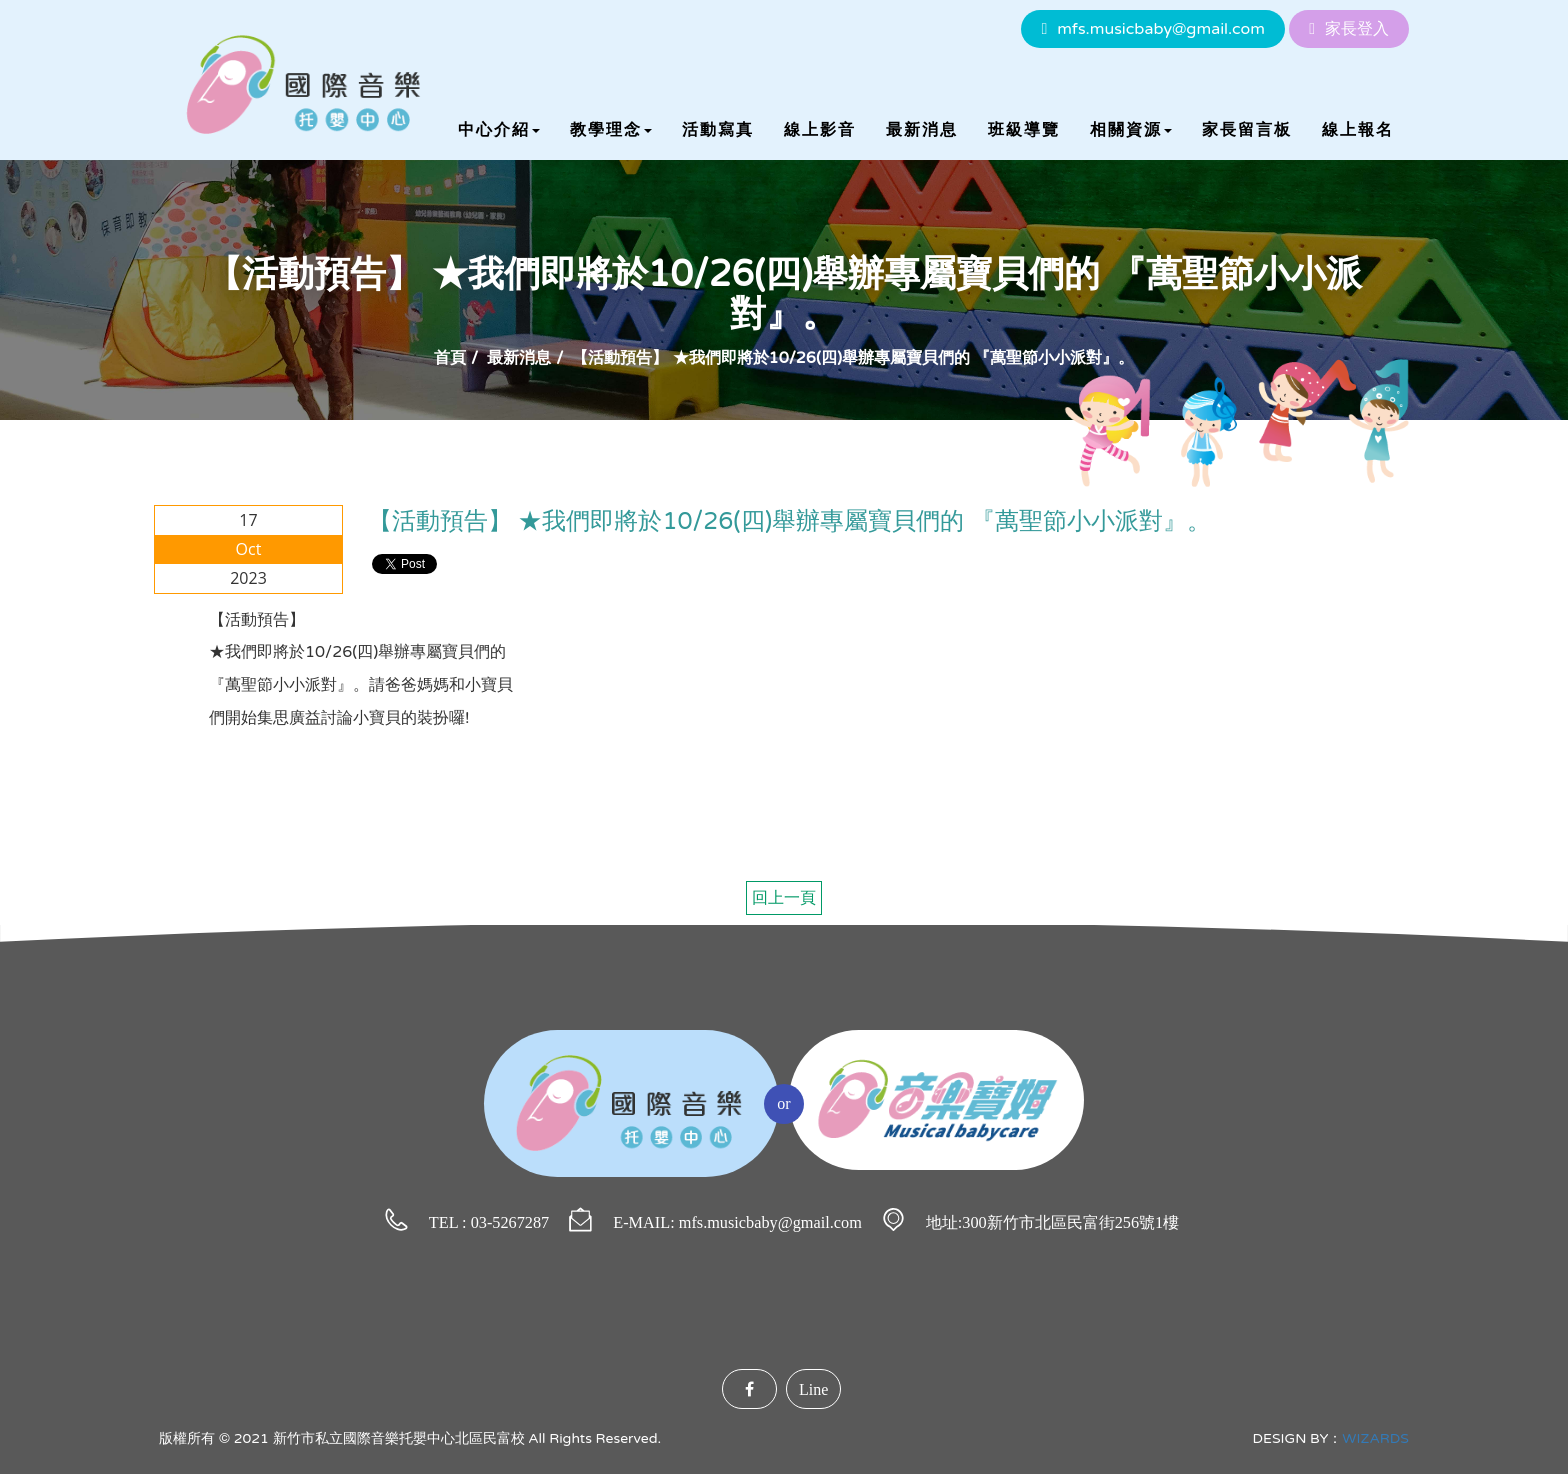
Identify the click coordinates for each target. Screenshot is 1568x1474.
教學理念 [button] (611, 130)
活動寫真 (718, 130)
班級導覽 (1024, 130)
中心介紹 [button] (499, 130)
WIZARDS (1375, 1438)
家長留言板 (1247, 130)
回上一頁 (784, 898)
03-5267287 (510, 1223)
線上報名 (1358, 130)
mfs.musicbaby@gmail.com (1161, 29)
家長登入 (1357, 29)
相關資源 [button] (1131, 130)
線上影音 (820, 130)
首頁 (450, 358)
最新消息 (922, 130)
